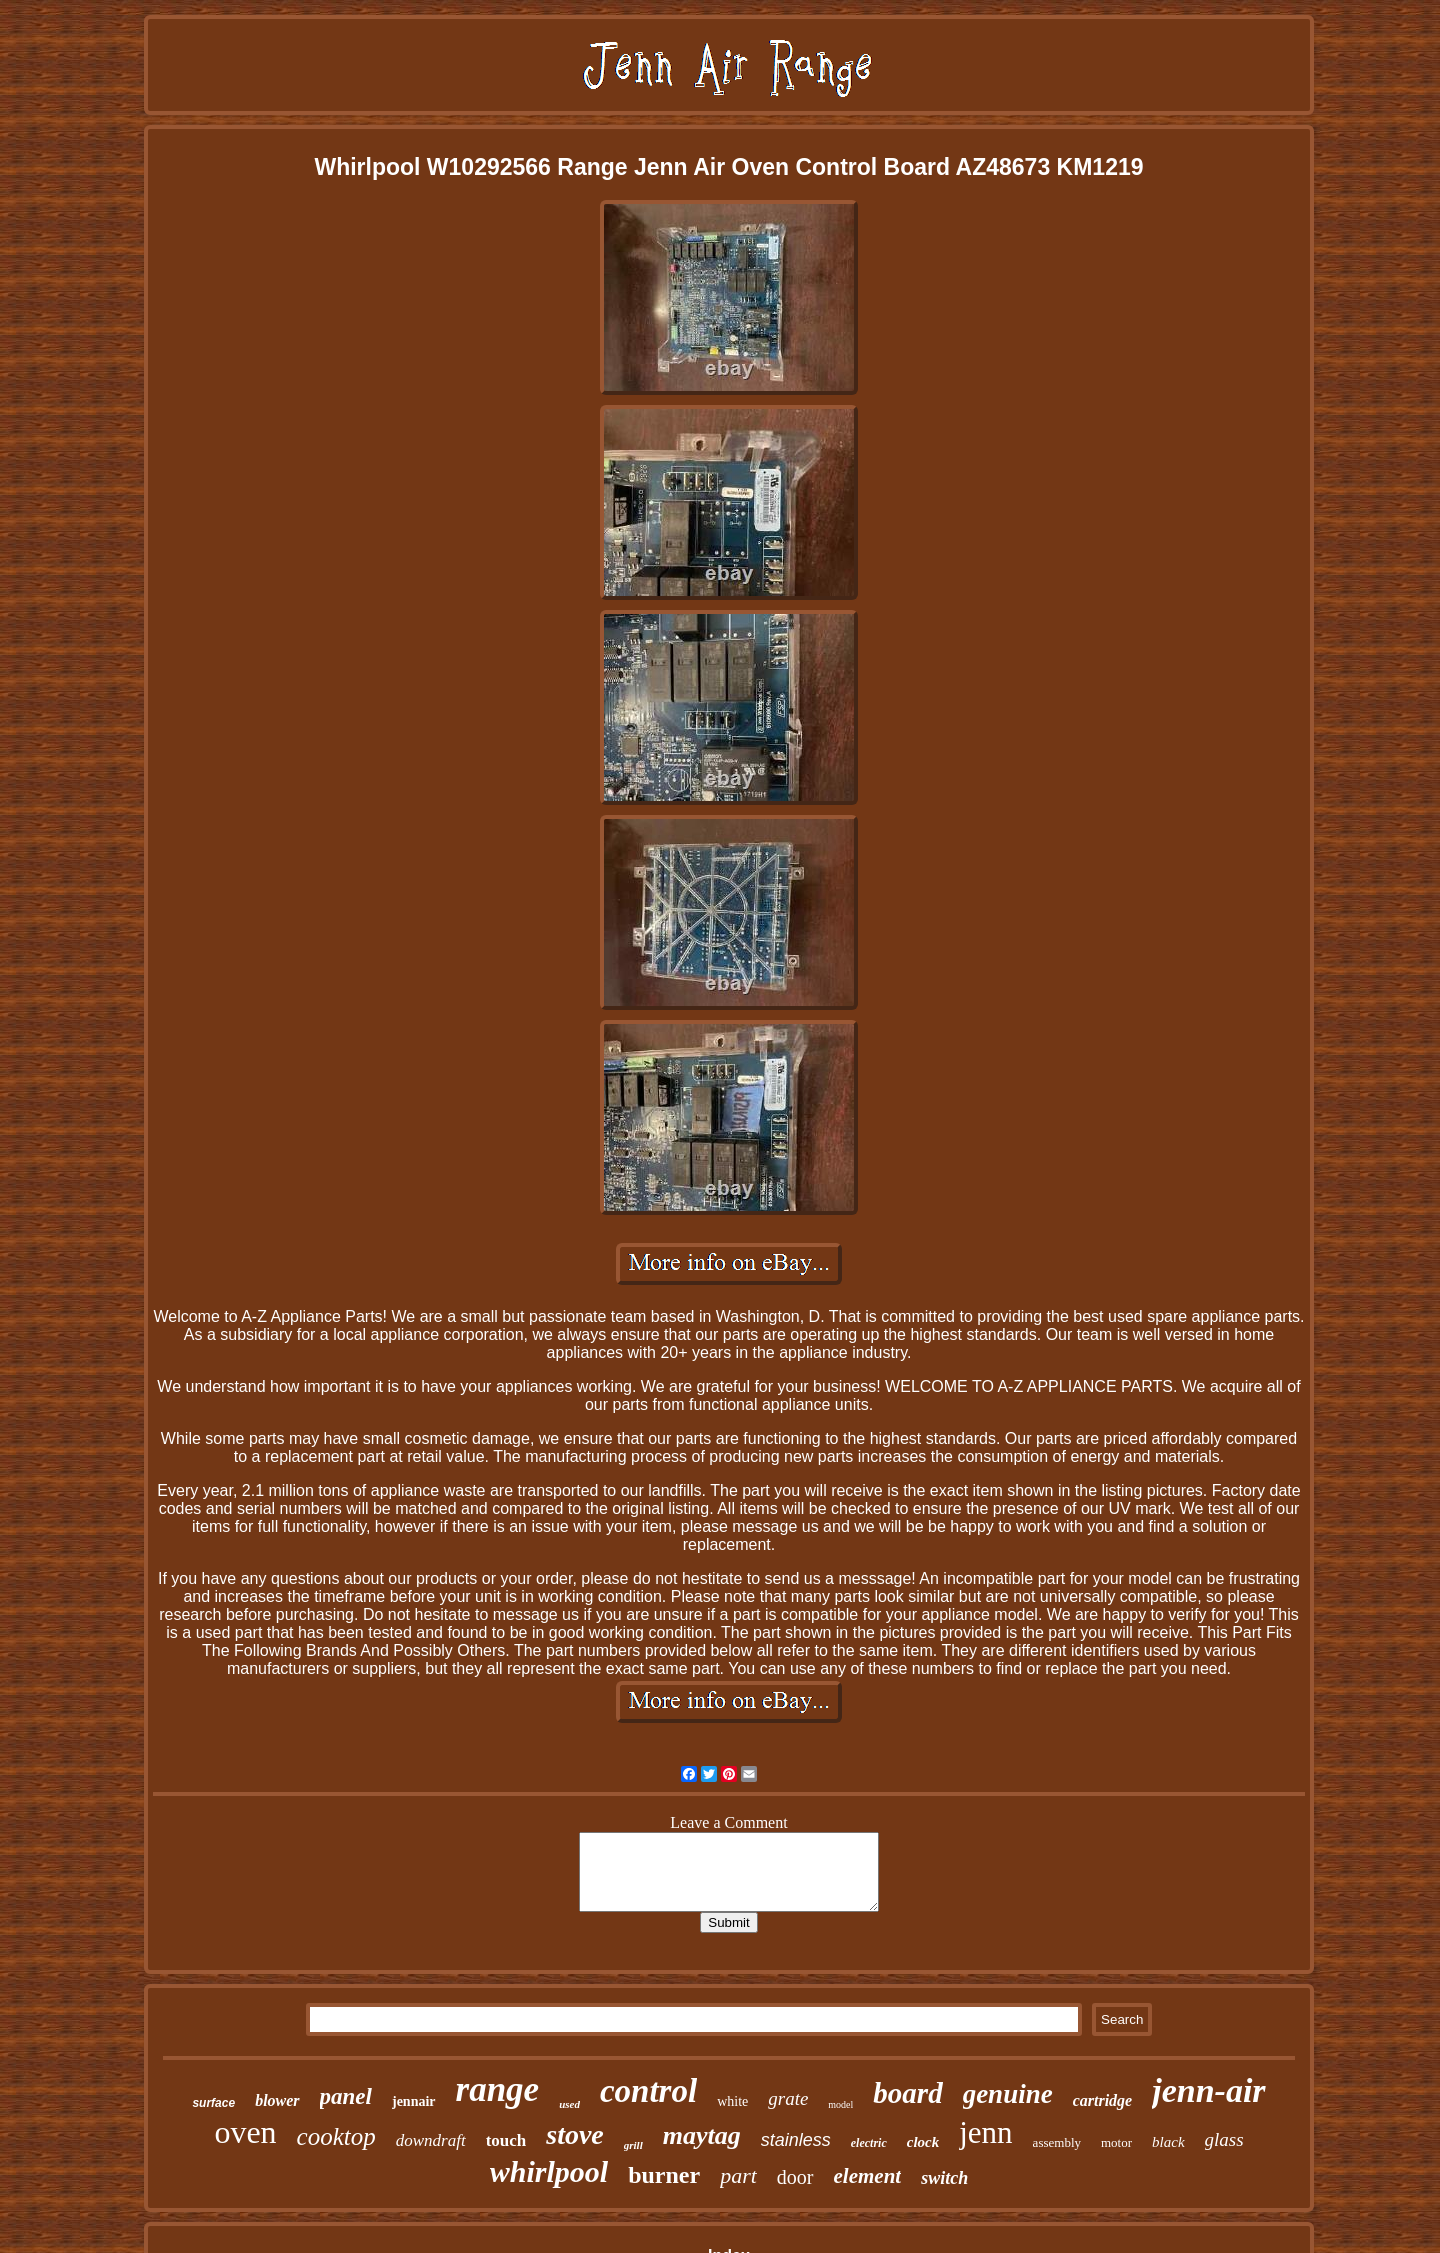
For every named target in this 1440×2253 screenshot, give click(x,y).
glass (1224, 2139)
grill (633, 2145)
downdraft (431, 2140)
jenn (985, 2132)
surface (213, 2103)
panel (346, 2096)
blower (277, 2100)
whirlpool (549, 2171)
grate (788, 2098)
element (868, 2176)
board (907, 2093)
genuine (1008, 2094)
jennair (414, 2101)
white (732, 2101)
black (1168, 2142)
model (840, 2104)
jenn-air (1208, 2090)
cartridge (1103, 2100)
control (648, 2091)
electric (869, 2143)
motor (1116, 2142)
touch (506, 2140)
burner (664, 2175)
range (498, 2089)
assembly (1057, 2142)
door (795, 2177)
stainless (796, 2140)
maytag (702, 2135)
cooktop (336, 2136)
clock (923, 2142)
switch (944, 2178)
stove (575, 2134)
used (569, 2104)
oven (245, 2132)
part (738, 2175)
